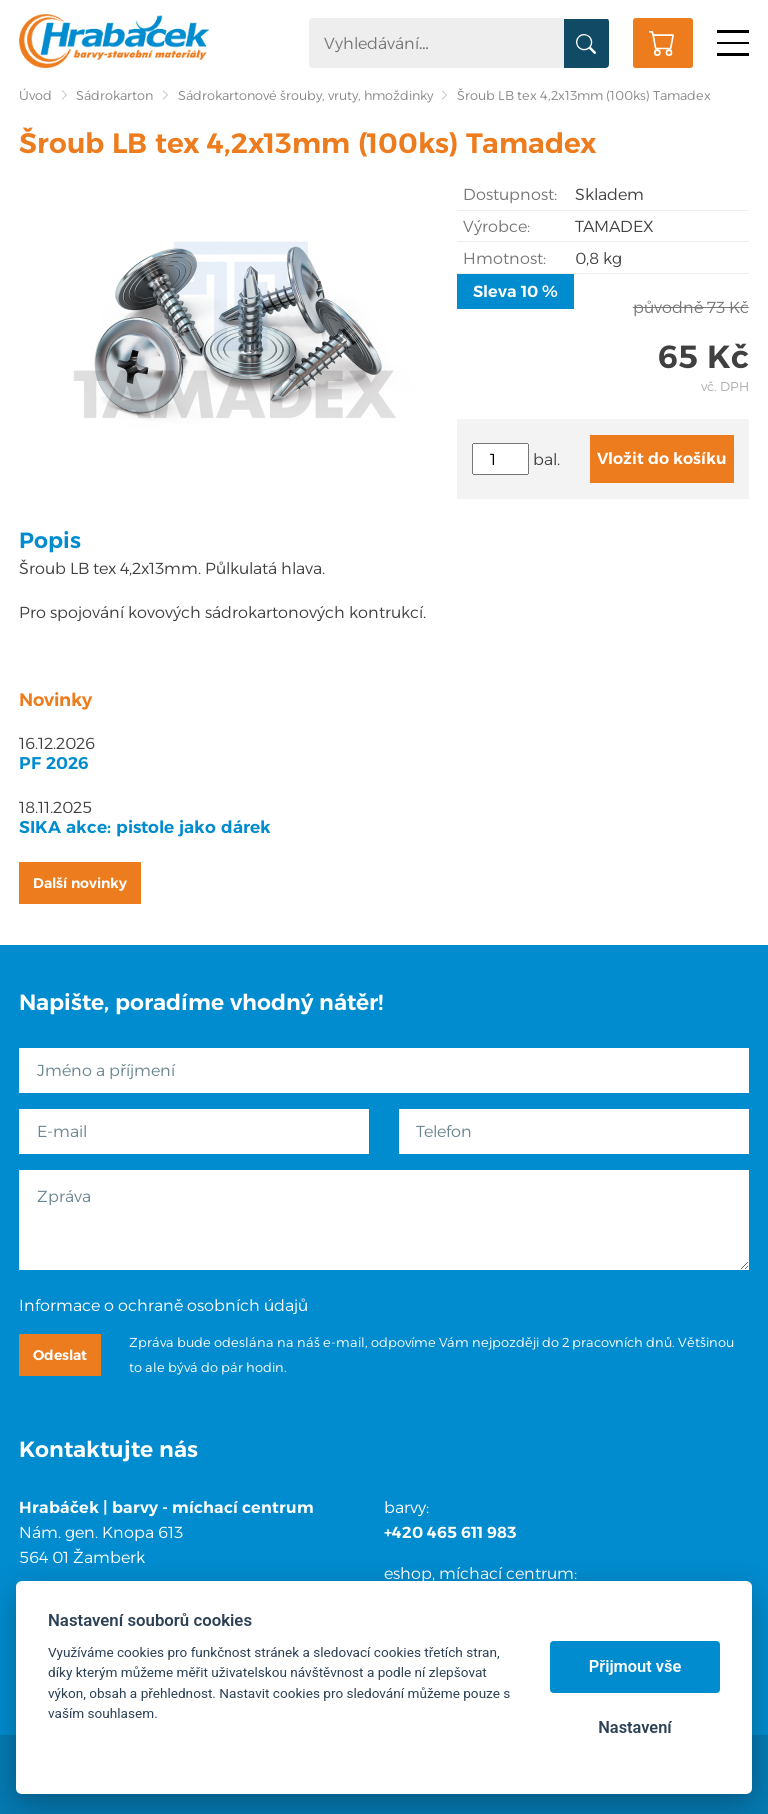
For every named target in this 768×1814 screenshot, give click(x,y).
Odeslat (60, 1355)
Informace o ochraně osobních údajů (163, 1305)
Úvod (35, 95)
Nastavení (634, 1727)
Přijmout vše (635, 1666)
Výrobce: (496, 226)
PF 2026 (54, 763)
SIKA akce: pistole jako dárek (145, 827)
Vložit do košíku (662, 458)
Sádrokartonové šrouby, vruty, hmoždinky (305, 95)
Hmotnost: (504, 258)
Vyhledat (586, 44)
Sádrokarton (114, 95)
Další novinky (80, 883)
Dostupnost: (510, 194)
